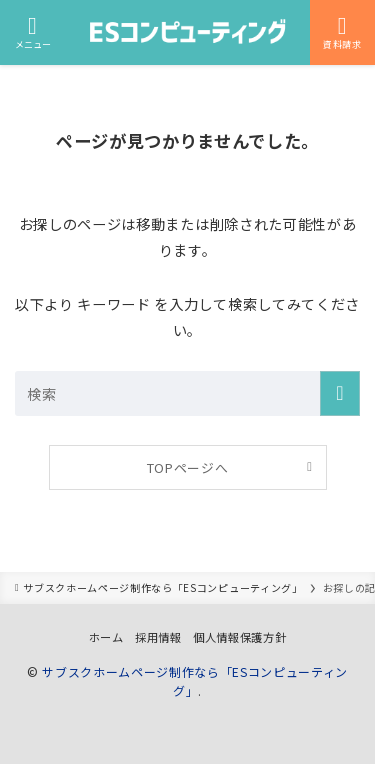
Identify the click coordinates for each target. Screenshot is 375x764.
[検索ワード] (187, 393)
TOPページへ (188, 467)
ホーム (106, 637)
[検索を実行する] (340, 393)
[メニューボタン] (32, 32)
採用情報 (158, 637)
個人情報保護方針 (239, 637)
